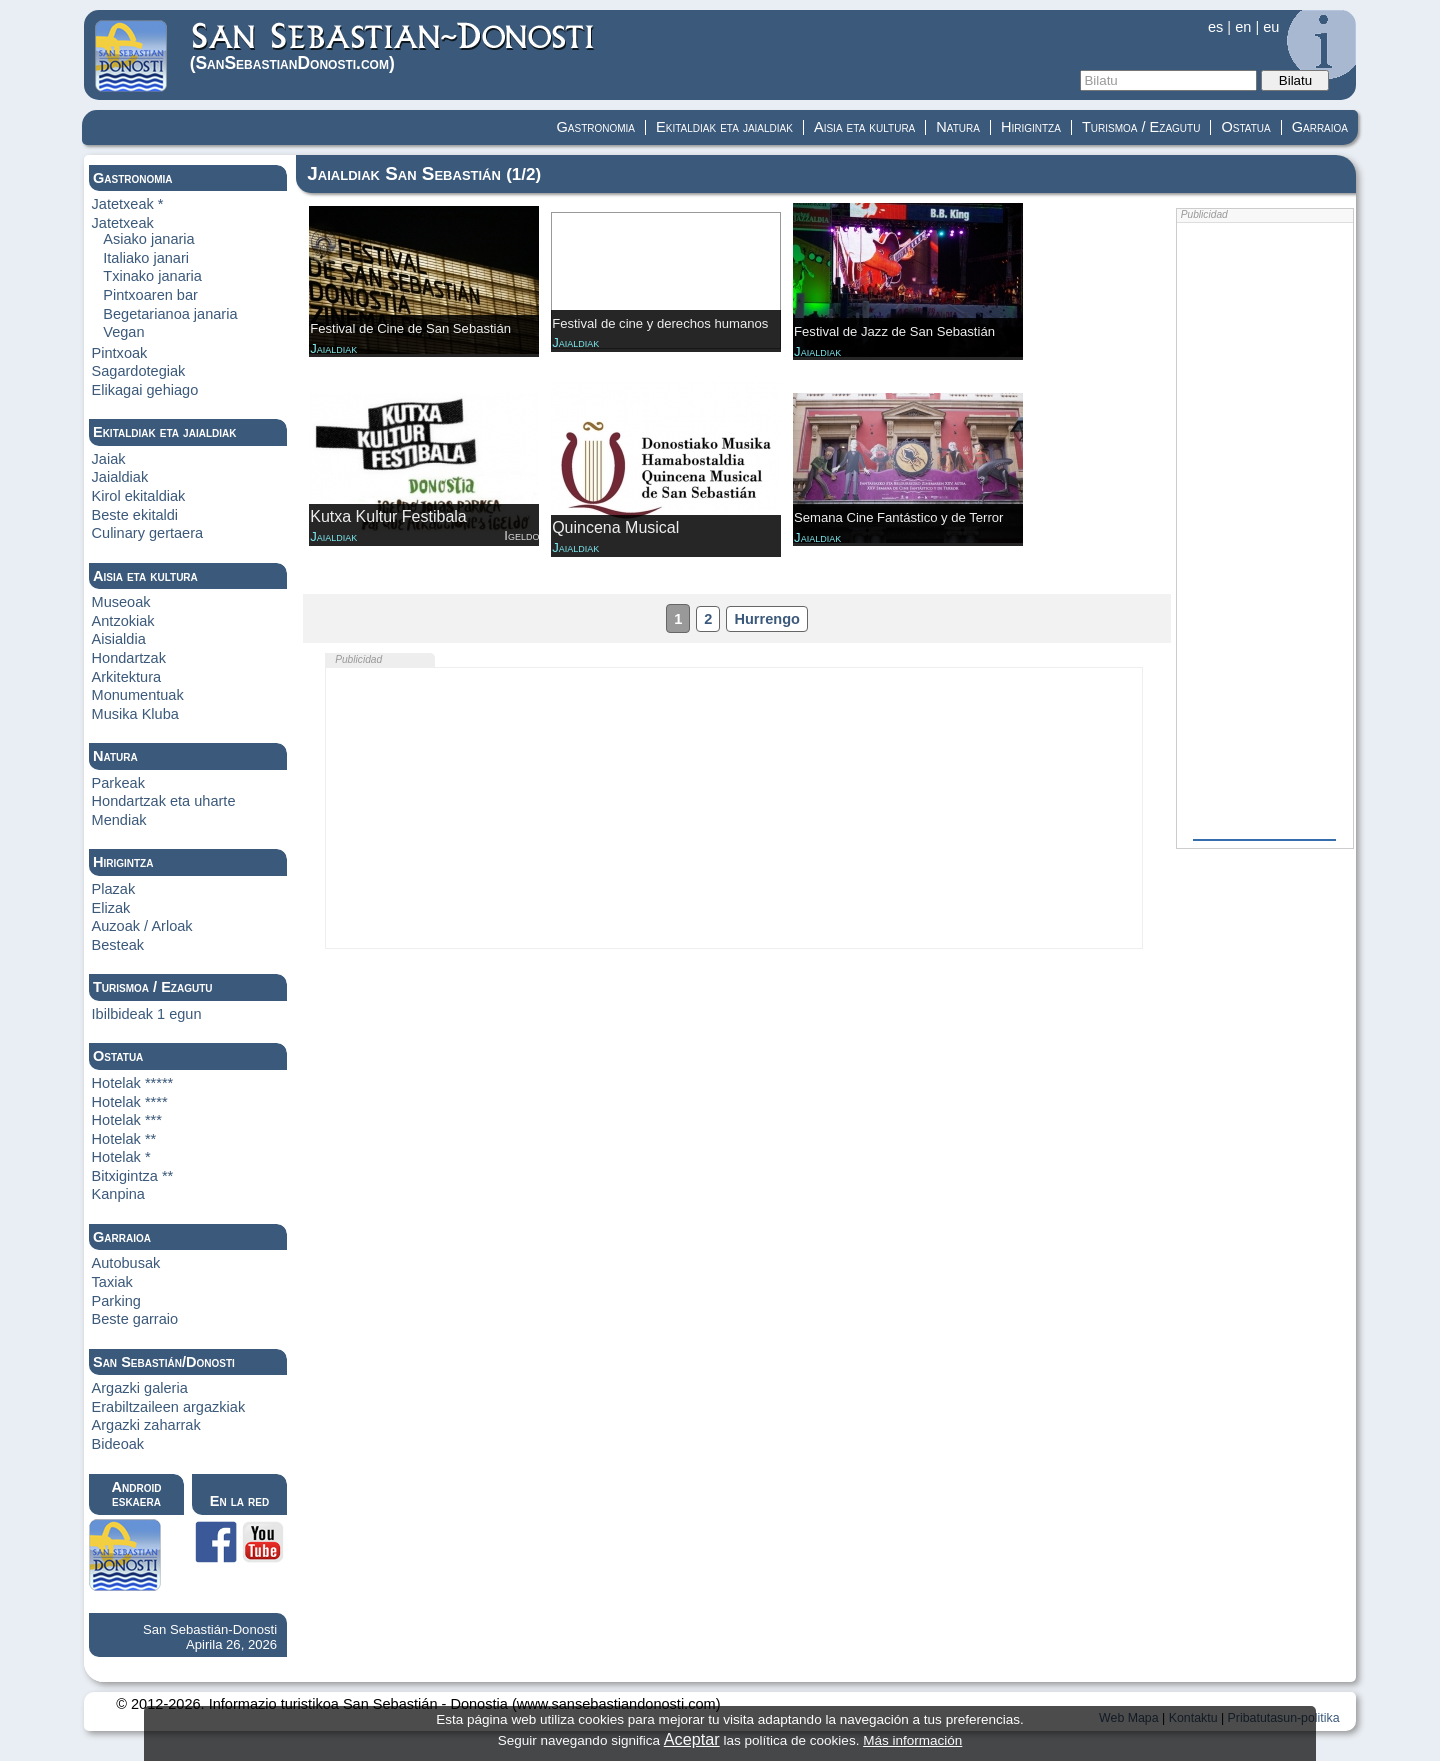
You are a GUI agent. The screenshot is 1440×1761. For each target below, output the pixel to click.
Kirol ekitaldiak (139, 496)
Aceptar (692, 1739)
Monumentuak (138, 695)
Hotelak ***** (133, 1083)
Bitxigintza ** (133, 1176)
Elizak (111, 908)
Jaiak (109, 459)
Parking (116, 1301)
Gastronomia (596, 127)
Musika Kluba (135, 714)
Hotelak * (121, 1157)
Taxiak (112, 1282)
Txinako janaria (152, 276)
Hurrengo (766, 619)
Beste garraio (135, 1319)
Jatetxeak (123, 223)
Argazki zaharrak (146, 1425)
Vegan (123, 332)
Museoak (121, 602)
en (1243, 27)
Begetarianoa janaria (170, 314)
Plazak (114, 889)
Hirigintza (1031, 127)
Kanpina (118, 1194)
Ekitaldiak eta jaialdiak (724, 127)
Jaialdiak (120, 477)
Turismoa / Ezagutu (1141, 127)
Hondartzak (129, 658)
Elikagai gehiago (145, 390)
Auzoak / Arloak (142, 926)
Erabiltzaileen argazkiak (169, 1407)
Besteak (118, 945)
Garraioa (1320, 127)
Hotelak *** (127, 1120)
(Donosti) (393, 46)
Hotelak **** (130, 1102)
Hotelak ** (124, 1139)
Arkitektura (127, 677)
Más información (912, 1740)
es (1215, 27)
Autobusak (126, 1263)
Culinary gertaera (148, 533)
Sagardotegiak (139, 371)
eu (1271, 27)
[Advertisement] (734, 808)
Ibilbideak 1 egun (147, 1014)
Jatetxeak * (128, 204)
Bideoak (118, 1444)
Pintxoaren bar (150, 295)
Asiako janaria (148, 239)
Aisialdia (119, 639)
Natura (958, 127)
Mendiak (119, 820)
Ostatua (1245, 127)
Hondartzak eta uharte (164, 801)
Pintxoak (120, 353)
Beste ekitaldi (135, 515)
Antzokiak (123, 621)
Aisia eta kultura (864, 127)
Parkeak (118, 783)
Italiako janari (146, 258)
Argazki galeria (140, 1388)
